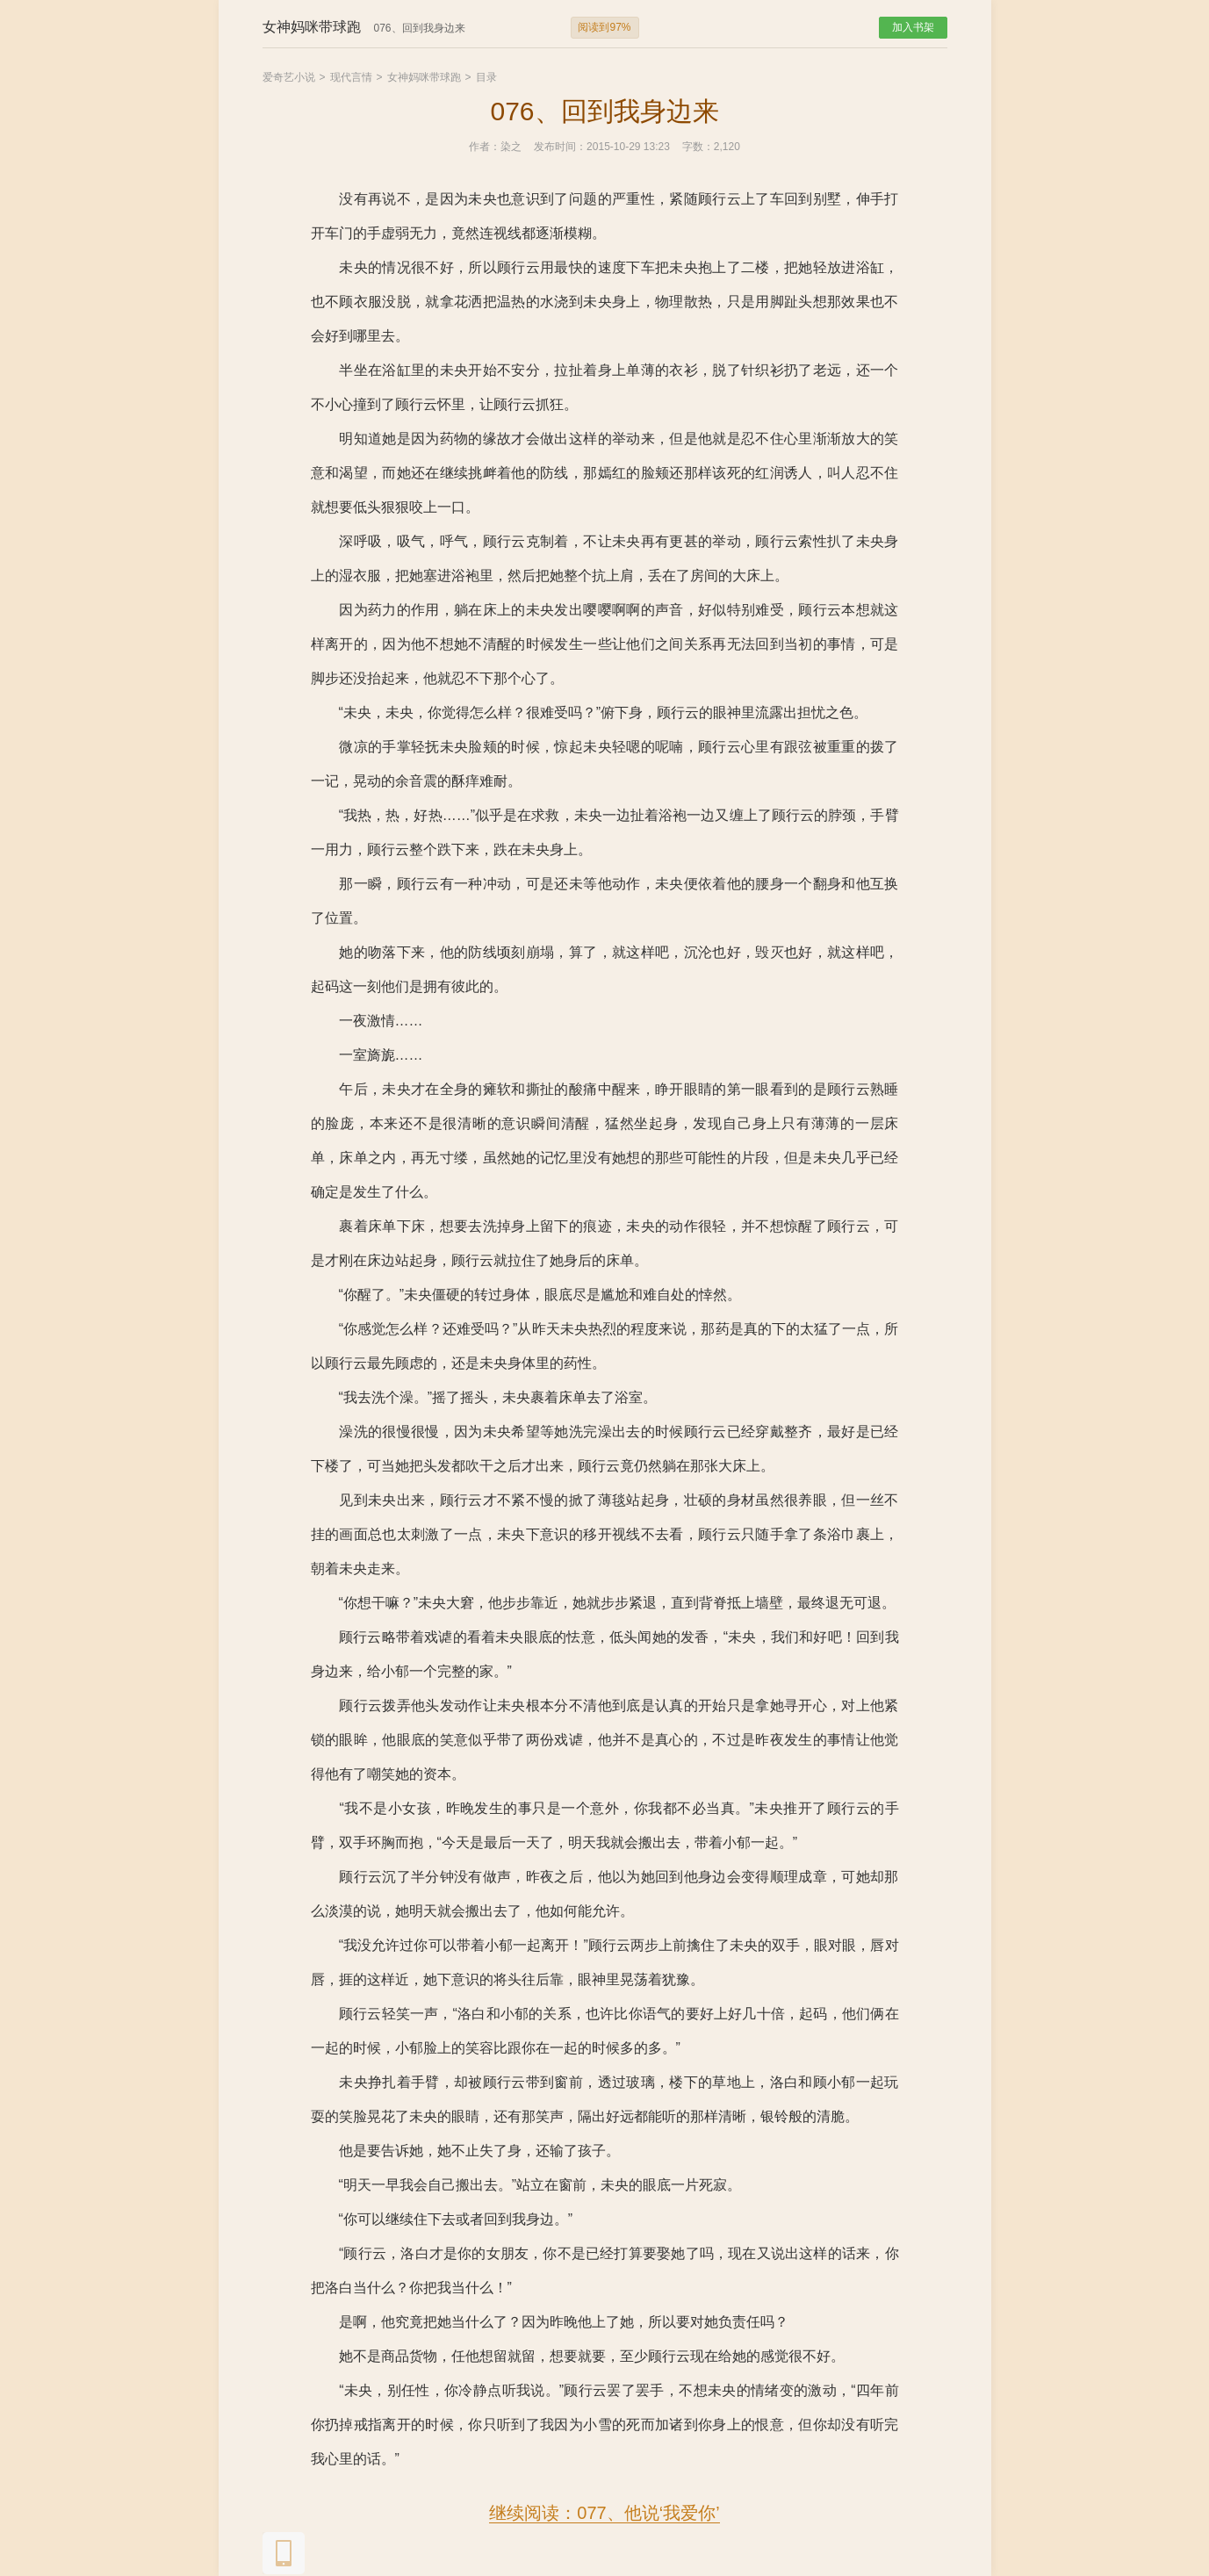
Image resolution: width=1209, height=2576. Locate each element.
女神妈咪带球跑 (424, 77)
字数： (698, 146)
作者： (484, 146)
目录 (486, 77)
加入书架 (913, 27)
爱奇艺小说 (289, 77)
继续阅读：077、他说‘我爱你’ (604, 2512)
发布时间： (560, 146)
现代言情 (351, 77)
